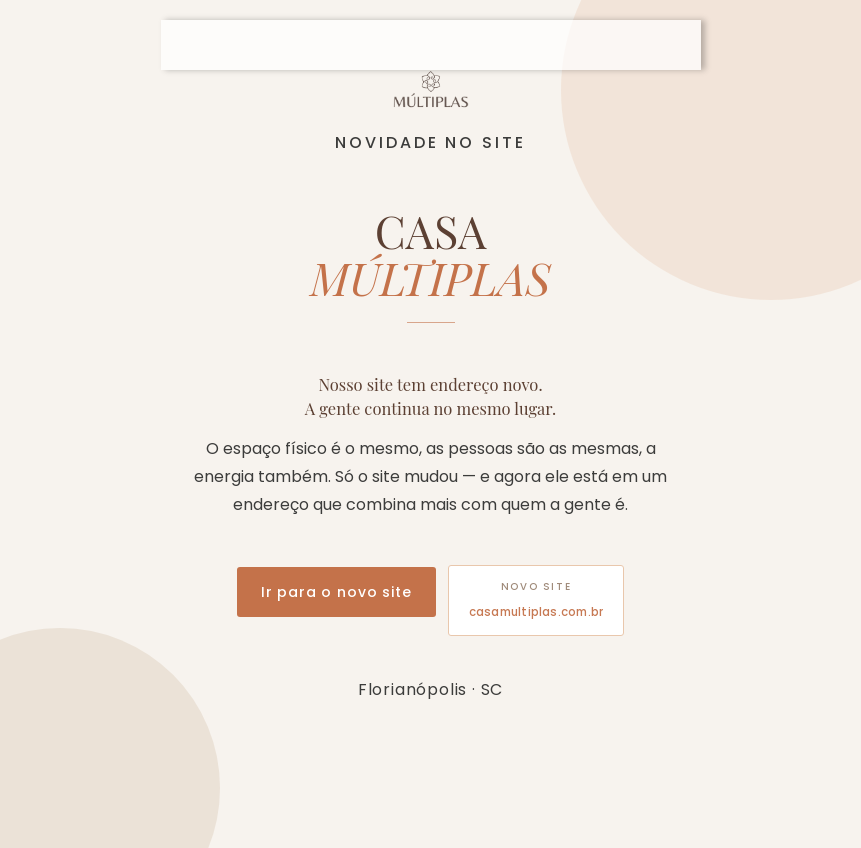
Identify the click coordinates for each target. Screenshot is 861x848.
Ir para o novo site (336, 592)
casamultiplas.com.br (536, 612)
